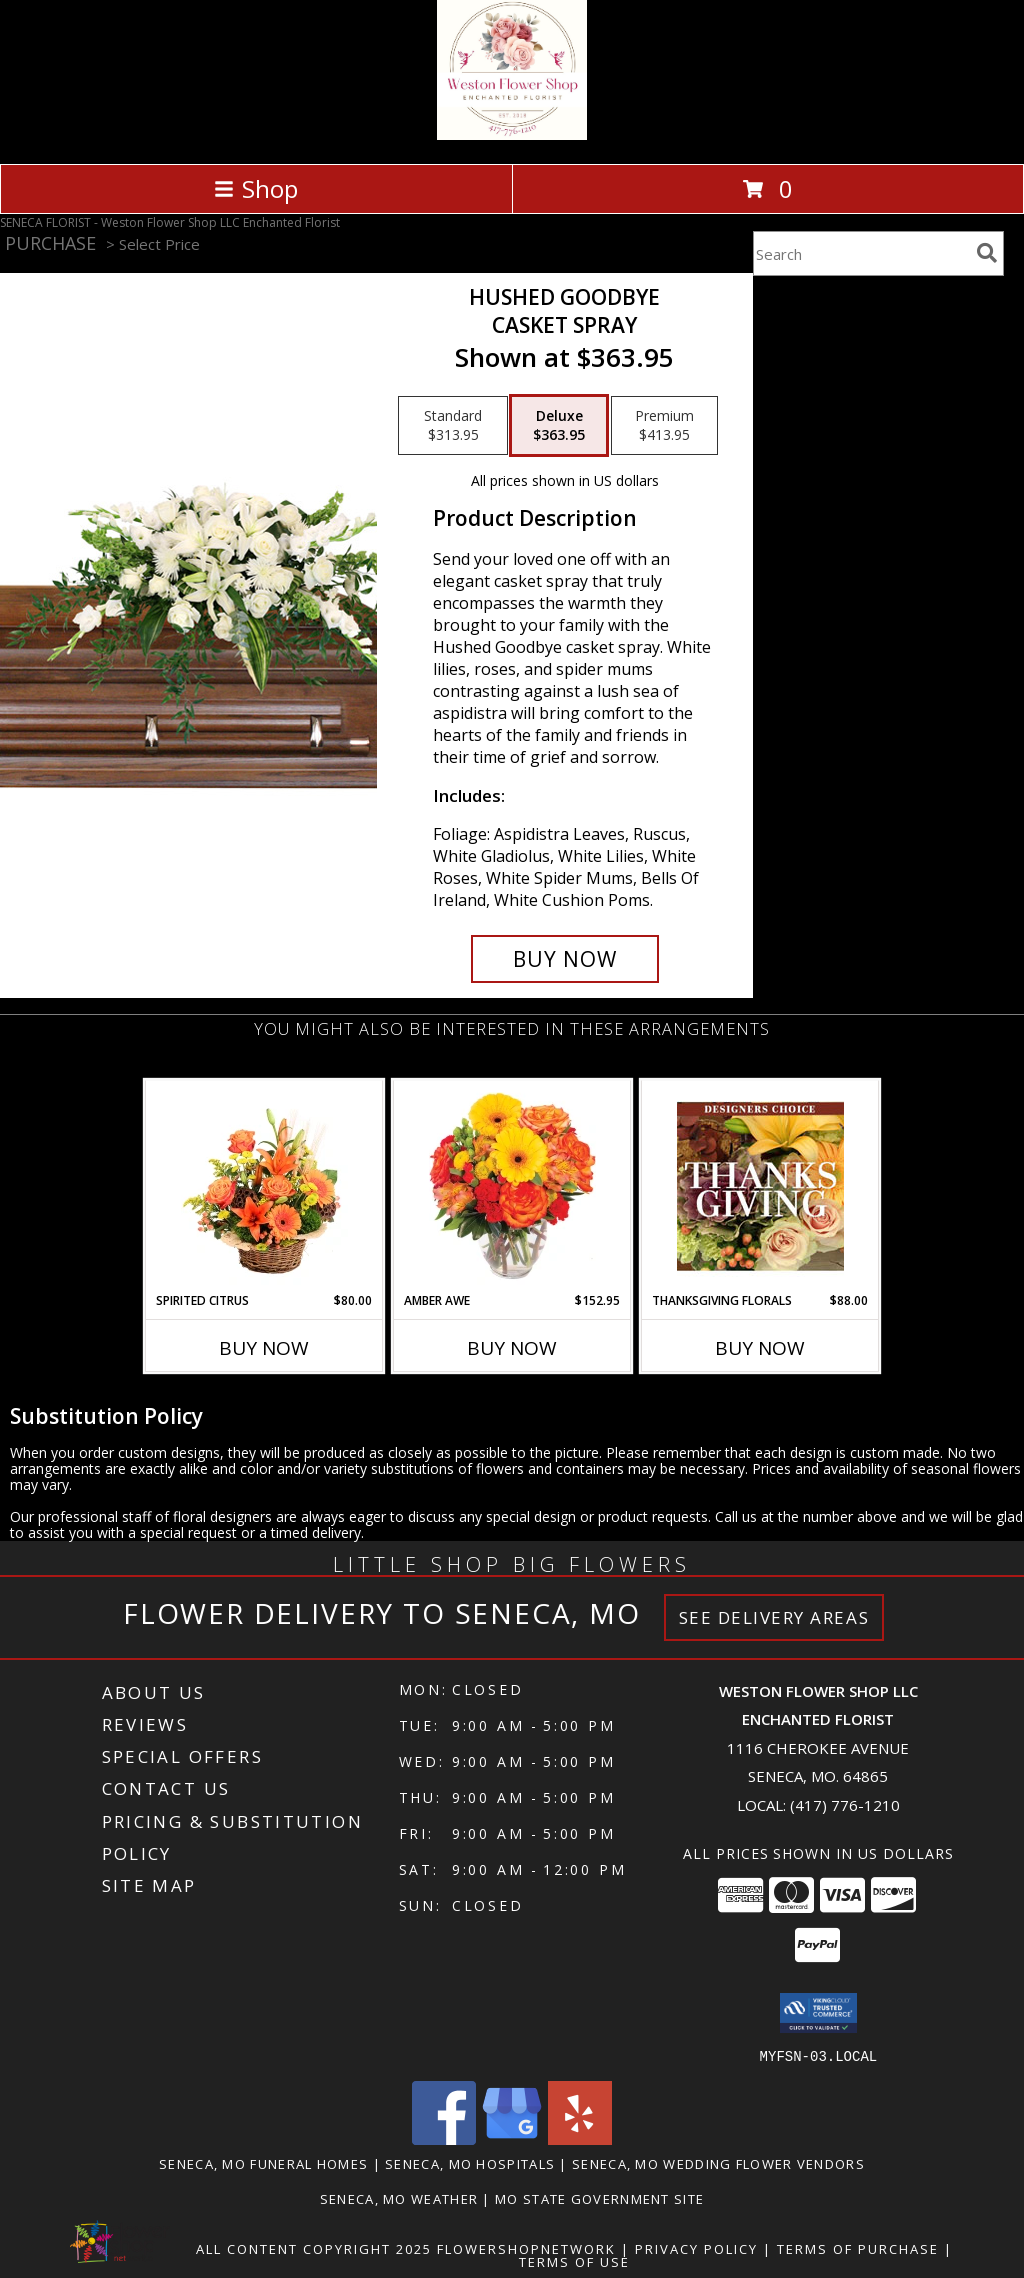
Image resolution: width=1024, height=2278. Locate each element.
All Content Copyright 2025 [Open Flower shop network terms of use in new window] (314, 2248)
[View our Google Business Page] (512, 2138)
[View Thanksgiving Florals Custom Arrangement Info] (760, 1186)
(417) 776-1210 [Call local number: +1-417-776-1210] (845, 1805)
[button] (818, 2013)
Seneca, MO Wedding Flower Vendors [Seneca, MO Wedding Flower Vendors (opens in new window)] (718, 2163)
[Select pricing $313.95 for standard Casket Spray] (453, 426)
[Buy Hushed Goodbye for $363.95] (565, 959)
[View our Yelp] (580, 2138)
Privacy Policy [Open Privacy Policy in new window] (696, 2248)
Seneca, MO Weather (399, 2198)
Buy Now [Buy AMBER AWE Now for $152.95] (512, 1348)
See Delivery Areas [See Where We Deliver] (774, 1617)
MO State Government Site (599, 2198)
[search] (987, 253)
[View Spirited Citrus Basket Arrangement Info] (264, 1186)
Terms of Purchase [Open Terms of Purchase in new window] (858, 2248)
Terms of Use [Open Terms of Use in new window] (574, 2261)
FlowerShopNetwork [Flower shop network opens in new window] (526, 2248)
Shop (256, 188)
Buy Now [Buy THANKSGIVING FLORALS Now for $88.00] (760, 1348)
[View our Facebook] (444, 2138)
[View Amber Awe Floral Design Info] (512, 1186)
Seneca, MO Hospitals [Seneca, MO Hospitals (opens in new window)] (470, 2163)
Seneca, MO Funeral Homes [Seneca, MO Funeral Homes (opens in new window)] (263, 2163)
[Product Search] (861, 253)
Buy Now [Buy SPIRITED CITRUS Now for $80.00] (264, 1348)
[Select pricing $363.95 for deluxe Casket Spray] (559, 426)
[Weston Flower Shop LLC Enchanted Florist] (511, 134)
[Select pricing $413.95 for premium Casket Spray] (664, 426)
